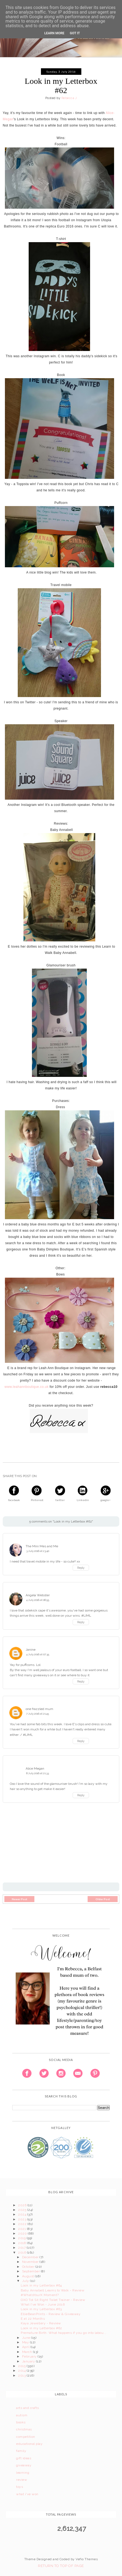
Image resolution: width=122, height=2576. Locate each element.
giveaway (23, 2465)
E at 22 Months (33, 2319)
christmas (24, 2429)
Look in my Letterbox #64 (41, 2285)
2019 (22, 2238)
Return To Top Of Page (61, 2566)
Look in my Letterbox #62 (41, 2328)
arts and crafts (27, 2408)
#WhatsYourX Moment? (40, 2295)
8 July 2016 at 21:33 (37, 1773)
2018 (22, 2243)
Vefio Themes (87, 2559)
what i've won (27, 2494)
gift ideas (23, 2458)
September (31, 2271)
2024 (22, 2214)
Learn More (54, 33)
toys (19, 2487)
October (28, 2267)
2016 (22, 2252)
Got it (75, 33)
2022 (22, 2224)
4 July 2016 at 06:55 (37, 1599)
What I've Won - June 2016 (43, 2304)
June (26, 2338)
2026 (22, 2205)
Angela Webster (38, 1595)
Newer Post (19, 1899)
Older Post (103, 1899)
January (29, 2361)
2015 (22, 2366)
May (26, 2342)
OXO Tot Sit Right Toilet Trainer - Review (53, 2300)
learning (22, 2473)
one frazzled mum (39, 1709)
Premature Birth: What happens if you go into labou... (63, 2333)
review (21, 2480)
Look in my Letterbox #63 (41, 2309)
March (27, 2352)
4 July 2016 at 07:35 (37, 1654)
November (31, 2262)
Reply (81, 1567)
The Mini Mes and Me (42, 1546)
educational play (29, 2444)
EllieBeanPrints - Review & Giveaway (51, 2314)
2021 (22, 2229)
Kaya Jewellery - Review (41, 2323)
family (21, 2451)
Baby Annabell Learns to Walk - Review (52, 2290)
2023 (22, 2219)
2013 (22, 2375)
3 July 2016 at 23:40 (37, 1550)
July (26, 2281)
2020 (23, 2233)
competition (25, 2437)
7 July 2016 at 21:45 (37, 1713)
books (20, 2422)
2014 (22, 2370)
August (28, 2276)
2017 (22, 2248)
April (26, 2347)
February (30, 2356)
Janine (30, 1649)
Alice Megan (35, 1768)
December (31, 2257)
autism (21, 2415)
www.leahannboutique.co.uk (26, 1387)
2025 (22, 2210)
